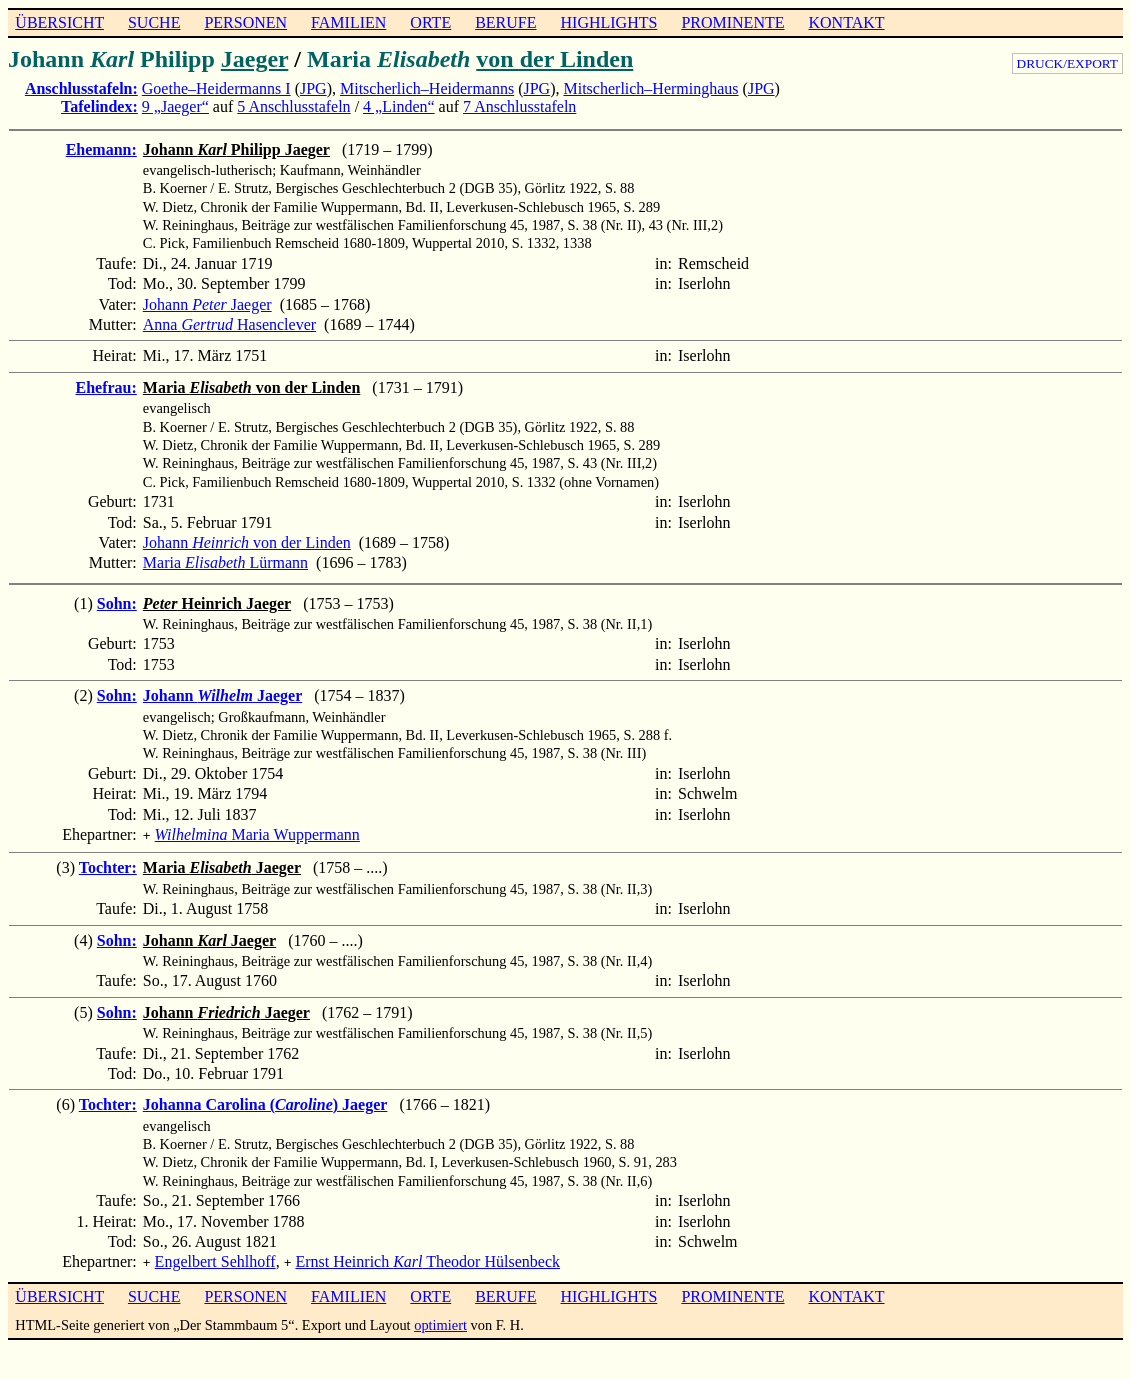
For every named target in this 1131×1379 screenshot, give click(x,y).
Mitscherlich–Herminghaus (651, 88)
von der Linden (554, 59)
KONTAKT (846, 22)
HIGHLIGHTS (609, 22)
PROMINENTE (732, 22)
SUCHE (154, 22)
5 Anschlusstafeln (293, 106)
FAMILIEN (348, 22)
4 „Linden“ (399, 106)
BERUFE (505, 22)
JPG (313, 88)
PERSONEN (245, 22)
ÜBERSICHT (59, 22)
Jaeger (255, 59)
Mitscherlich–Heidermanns (427, 88)
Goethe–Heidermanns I (216, 88)
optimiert (440, 1321)
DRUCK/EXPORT (1067, 63)
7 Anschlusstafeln (519, 106)
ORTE (430, 22)
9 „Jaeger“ (175, 106)
